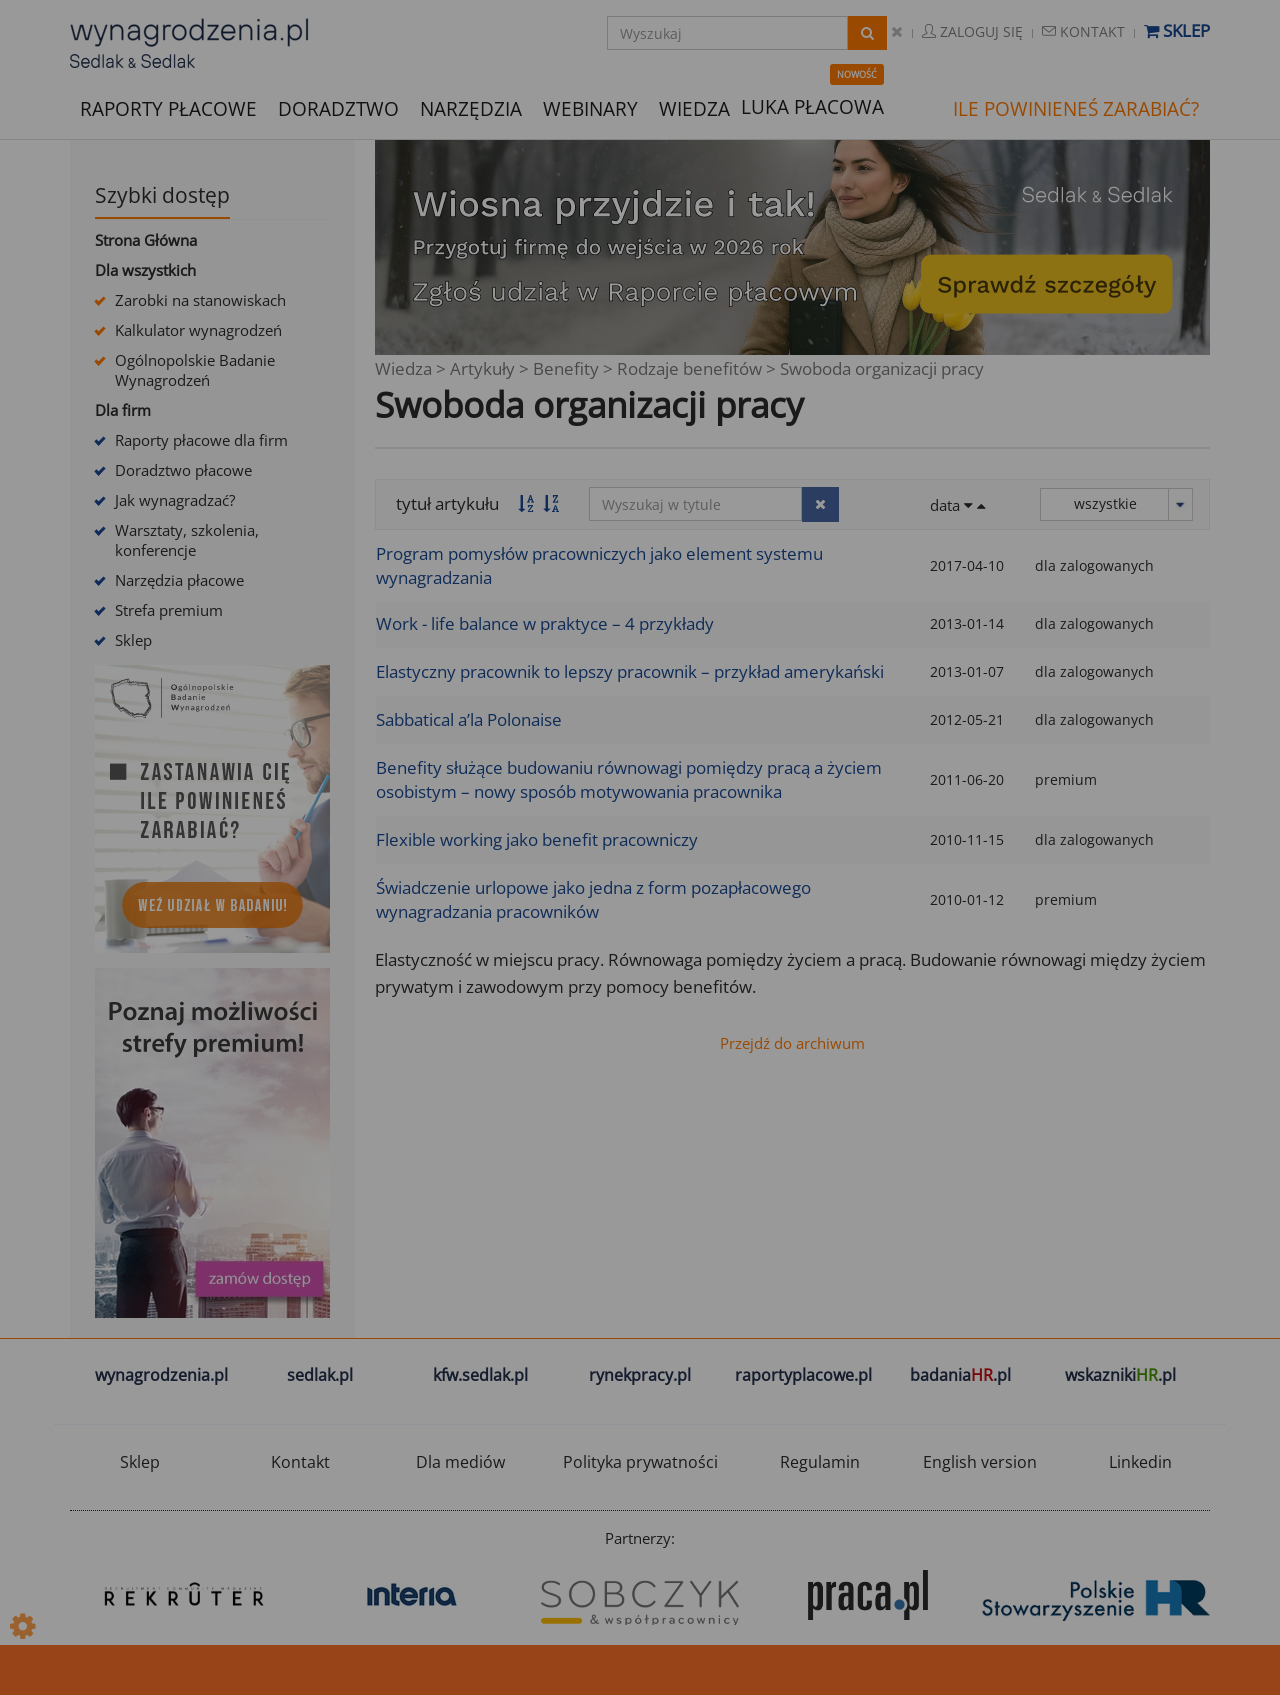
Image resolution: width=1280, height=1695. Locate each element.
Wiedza (403, 368)
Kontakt (1083, 31)
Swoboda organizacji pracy (882, 368)
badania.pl (960, 1375)
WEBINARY (590, 107)
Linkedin (1140, 1462)
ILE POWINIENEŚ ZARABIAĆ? (1076, 109)
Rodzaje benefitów (689, 368)
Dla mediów (460, 1462)
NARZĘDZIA (471, 107)
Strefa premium (169, 610)
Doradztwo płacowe (183, 470)
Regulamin (820, 1462)
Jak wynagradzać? (175, 500)
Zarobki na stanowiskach (200, 300)
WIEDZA (694, 109)
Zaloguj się (972, 31)
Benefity (566, 368)
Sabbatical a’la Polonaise (469, 719)
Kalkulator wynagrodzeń (198, 330)
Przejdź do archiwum (792, 1043)
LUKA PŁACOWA (812, 107)
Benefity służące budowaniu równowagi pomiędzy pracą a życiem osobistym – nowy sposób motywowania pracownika (629, 779)
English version (980, 1462)
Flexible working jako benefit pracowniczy (537, 839)
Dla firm (123, 410)
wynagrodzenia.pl (161, 1375)
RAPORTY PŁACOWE (168, 107)
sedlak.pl (320, 1375)
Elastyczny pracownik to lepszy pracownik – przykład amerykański (630, 671)
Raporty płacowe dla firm (201, 440)
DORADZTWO (338, 109)
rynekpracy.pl (640, 1375)
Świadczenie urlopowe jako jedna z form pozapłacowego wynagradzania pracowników (593, 899)
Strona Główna (146, 240)
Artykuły (482, 368)
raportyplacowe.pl (803, 1375)
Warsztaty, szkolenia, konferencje (187, 540)
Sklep (1177, 30)
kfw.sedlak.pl (480, 1375)
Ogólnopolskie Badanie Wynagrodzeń (195, 370)
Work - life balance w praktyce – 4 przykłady (545, 623)
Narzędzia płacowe (179, 580)
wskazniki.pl (1120, 1375)
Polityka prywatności (640, 1462)
